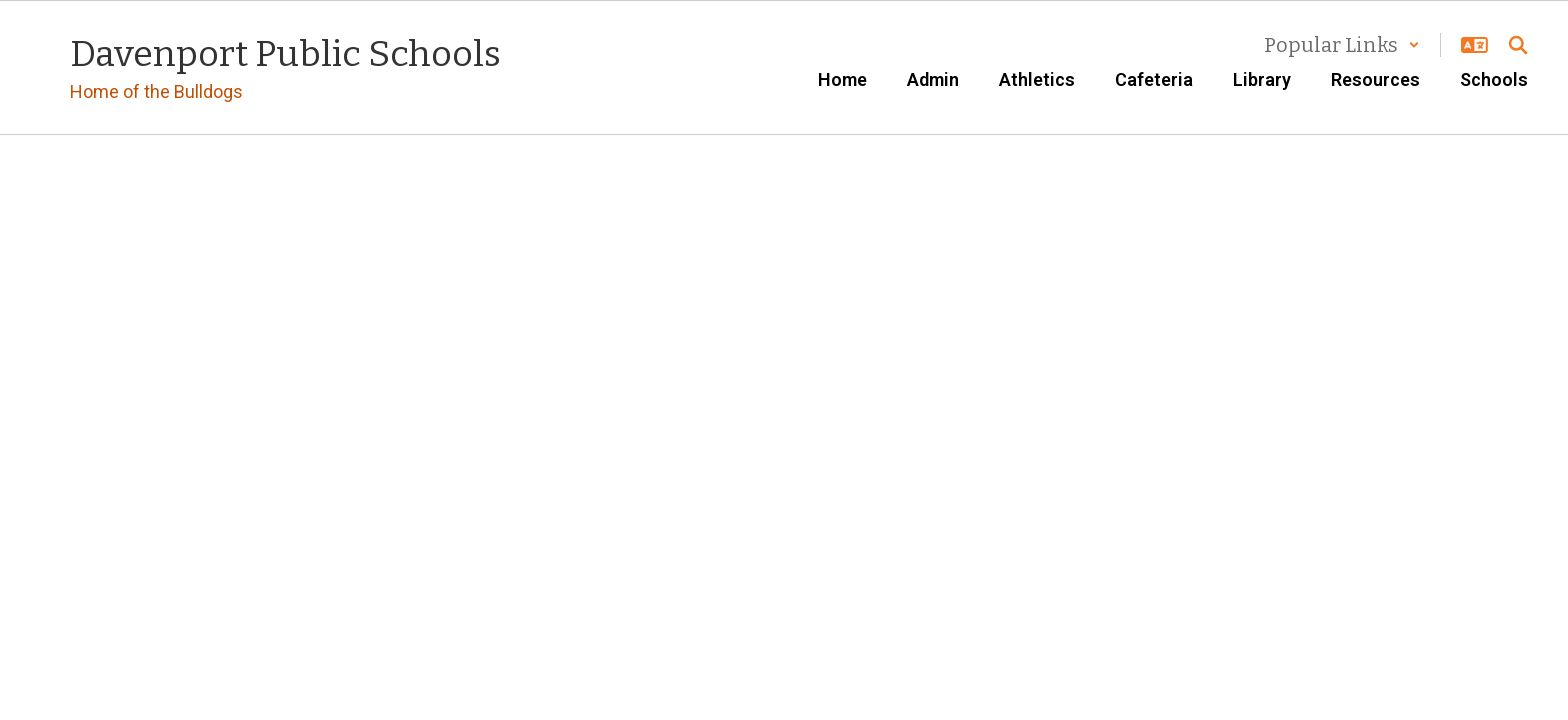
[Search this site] (1518, 45)
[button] (1342, 45)
